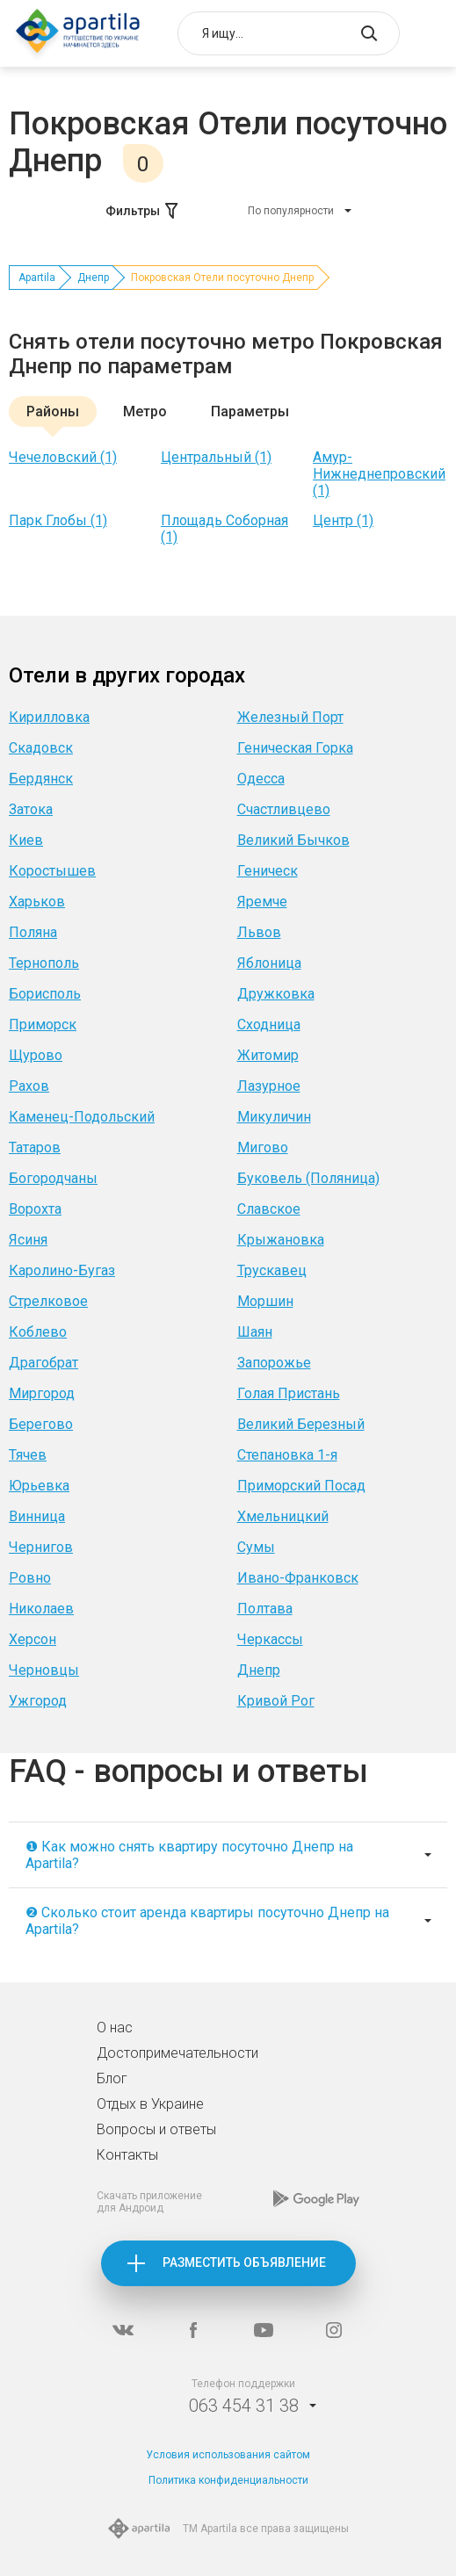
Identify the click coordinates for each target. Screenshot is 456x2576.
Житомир (268, 1055)
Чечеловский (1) (63, 457)
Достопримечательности (177, 2053)
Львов (259, 932)
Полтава (265, 1608)
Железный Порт (290, 717)
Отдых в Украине (150, 2104)
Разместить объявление (244, 2262)
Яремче (262, 901)
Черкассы (270, 1639)
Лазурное (268, 1086)
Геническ (267, 870)
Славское (268, 1209)
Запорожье (274, 1362)
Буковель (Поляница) (308, 1178)
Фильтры (143, 210)
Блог (112, 2078)
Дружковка (276, 993)
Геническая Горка (295, 748)
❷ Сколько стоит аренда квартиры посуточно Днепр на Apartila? (207, 1920)
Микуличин (274, 1116)
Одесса (261, 778)
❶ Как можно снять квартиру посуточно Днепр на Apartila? (189, 1855)
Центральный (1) (216, 457)
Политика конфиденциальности (228, 2480)
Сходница (268, 1024)
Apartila (36, 277)
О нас (115, 2027)
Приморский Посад (301, 1485)
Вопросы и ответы (156, 2129)
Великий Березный (301, 1424)
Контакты (127, 2155)
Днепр (93, 277)
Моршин (265, 1301)
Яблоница (269, 963)
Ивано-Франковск (297, 1577)
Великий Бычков (293, 840)
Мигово (262, 1147)
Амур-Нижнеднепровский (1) (379, 474)
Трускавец (272, 1270)
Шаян (254, 1332)
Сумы (256, 1547)
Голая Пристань (288, 1393)
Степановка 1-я (287, 1455)
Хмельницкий (283, 1516)
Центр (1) (343, 520)
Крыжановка (280, 1239)
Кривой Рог (276, 1700)
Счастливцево (283, 809)
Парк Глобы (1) (58, 520)
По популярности (291, 211)
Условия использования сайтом (228, 2455)
